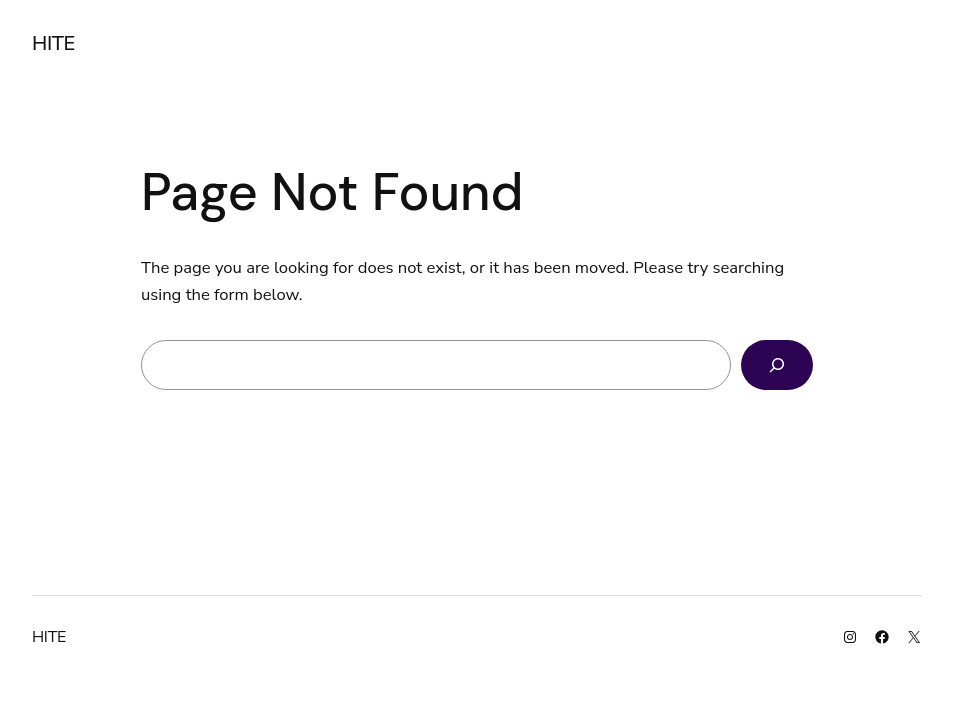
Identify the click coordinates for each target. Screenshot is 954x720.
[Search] (777, 365)
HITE (53, 43)
